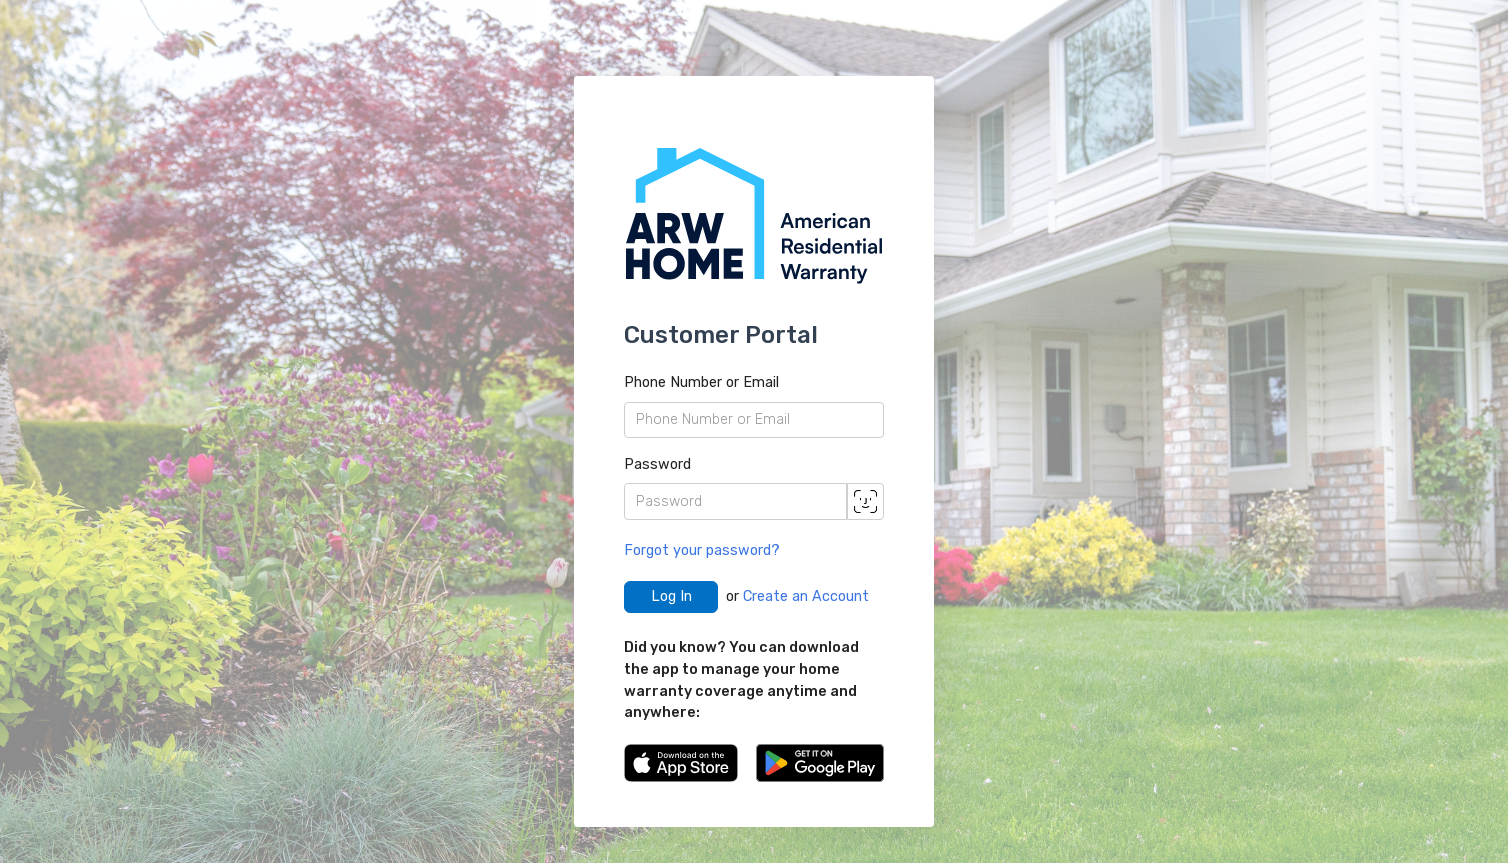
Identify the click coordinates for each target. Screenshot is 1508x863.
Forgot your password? (702, 550)
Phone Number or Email (701, 382)
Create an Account (806, 596)
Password (657, 464)
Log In (671, 596)
